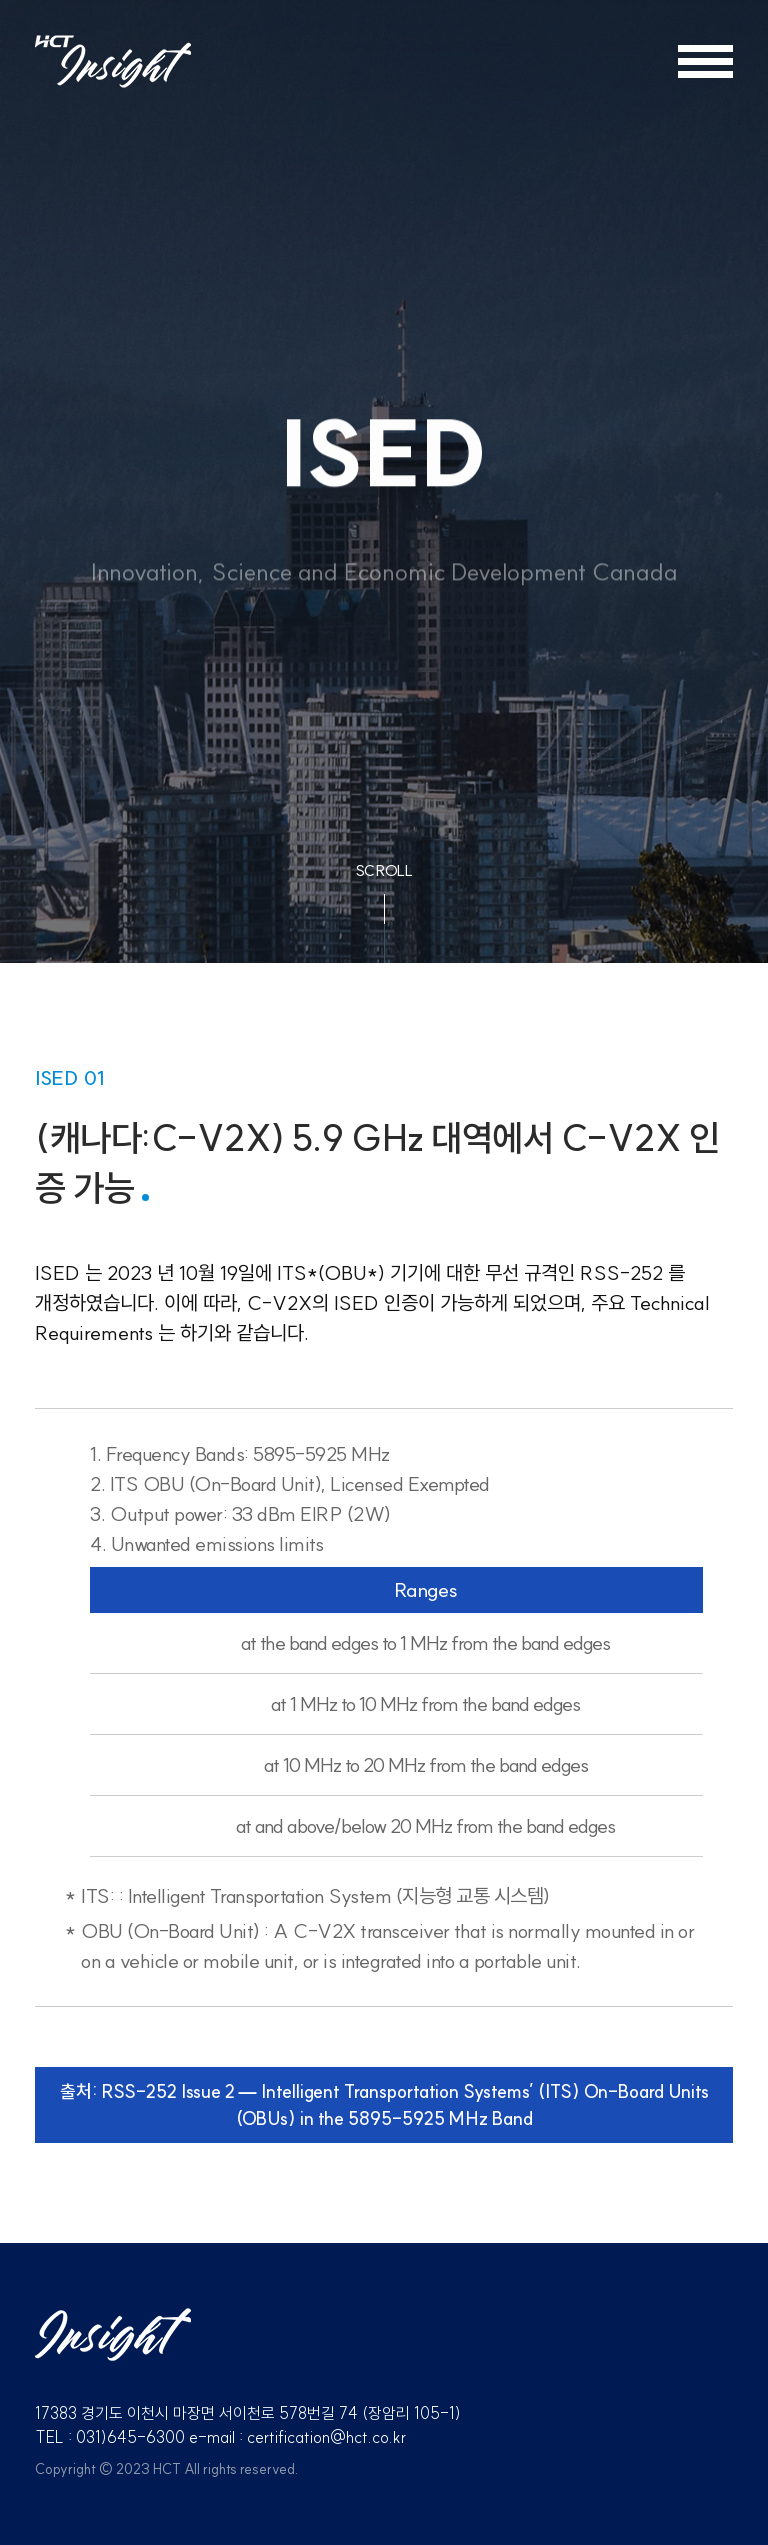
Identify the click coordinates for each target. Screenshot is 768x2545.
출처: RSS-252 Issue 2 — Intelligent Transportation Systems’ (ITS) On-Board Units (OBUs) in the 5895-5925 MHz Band (384, 2105)
